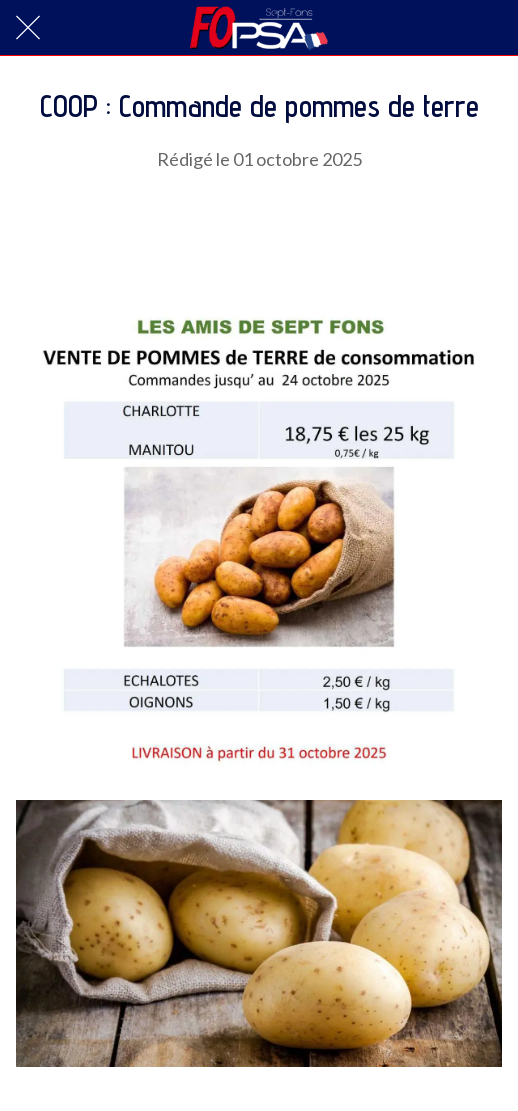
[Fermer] (28, 28)
